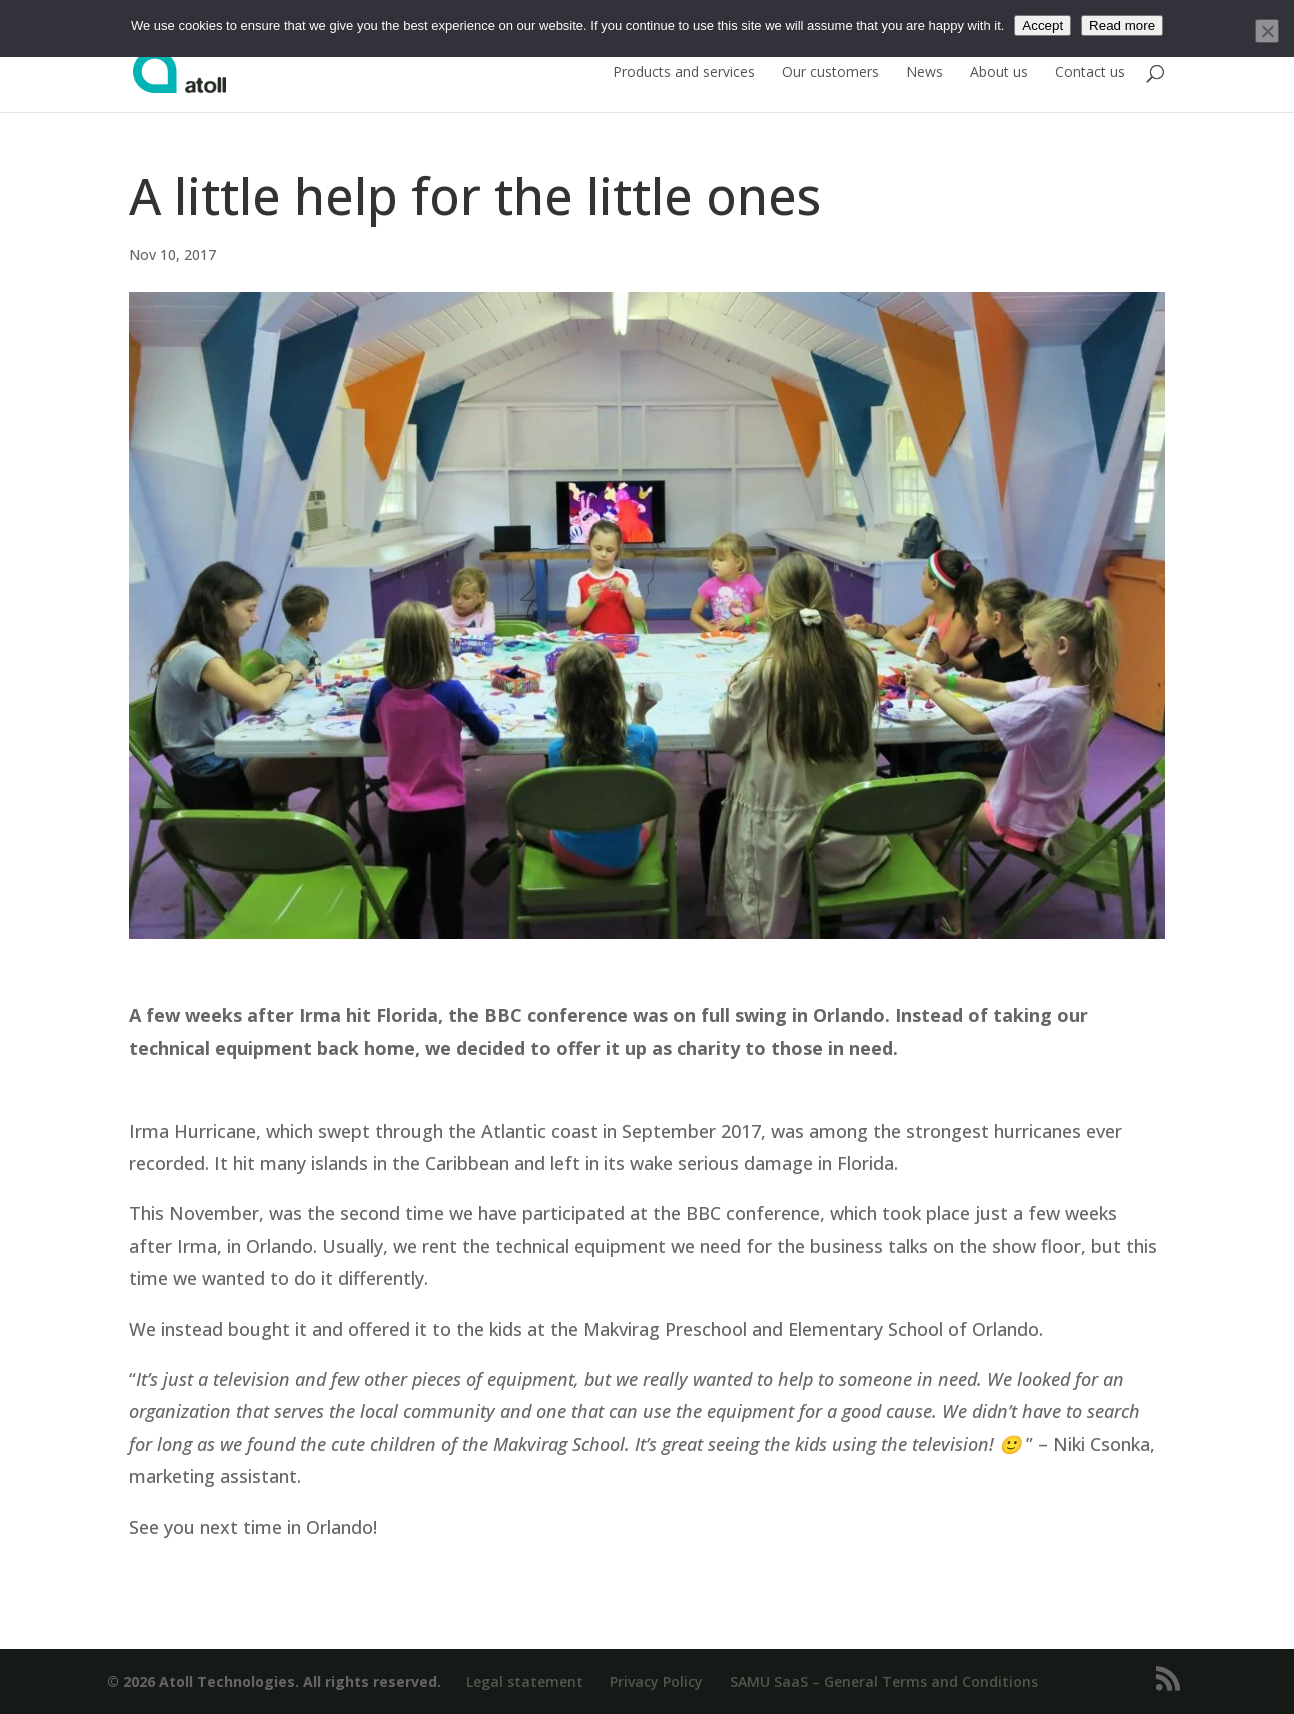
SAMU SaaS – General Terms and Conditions (884, 1681)
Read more (1122, 25)
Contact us (1090, 73)
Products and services (684, 73)
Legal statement (524, 1681)
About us (999, 73)
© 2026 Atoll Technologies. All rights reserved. (274, 1681)
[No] (1267, 31)
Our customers (830, 73)
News (924, 73)
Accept (1042, 25)
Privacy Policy (656, 1681)
